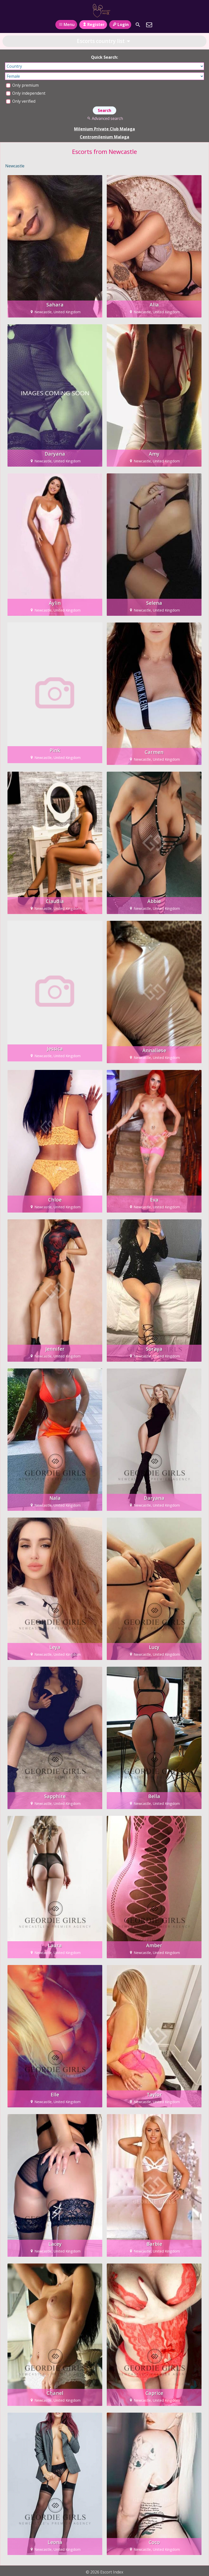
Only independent (25, 93)
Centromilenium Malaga (104, 137)
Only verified (20, 101)
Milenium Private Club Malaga (104, 129)
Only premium (22, 85)
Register (93, 24)
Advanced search (104, 118)
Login (120, 24)
